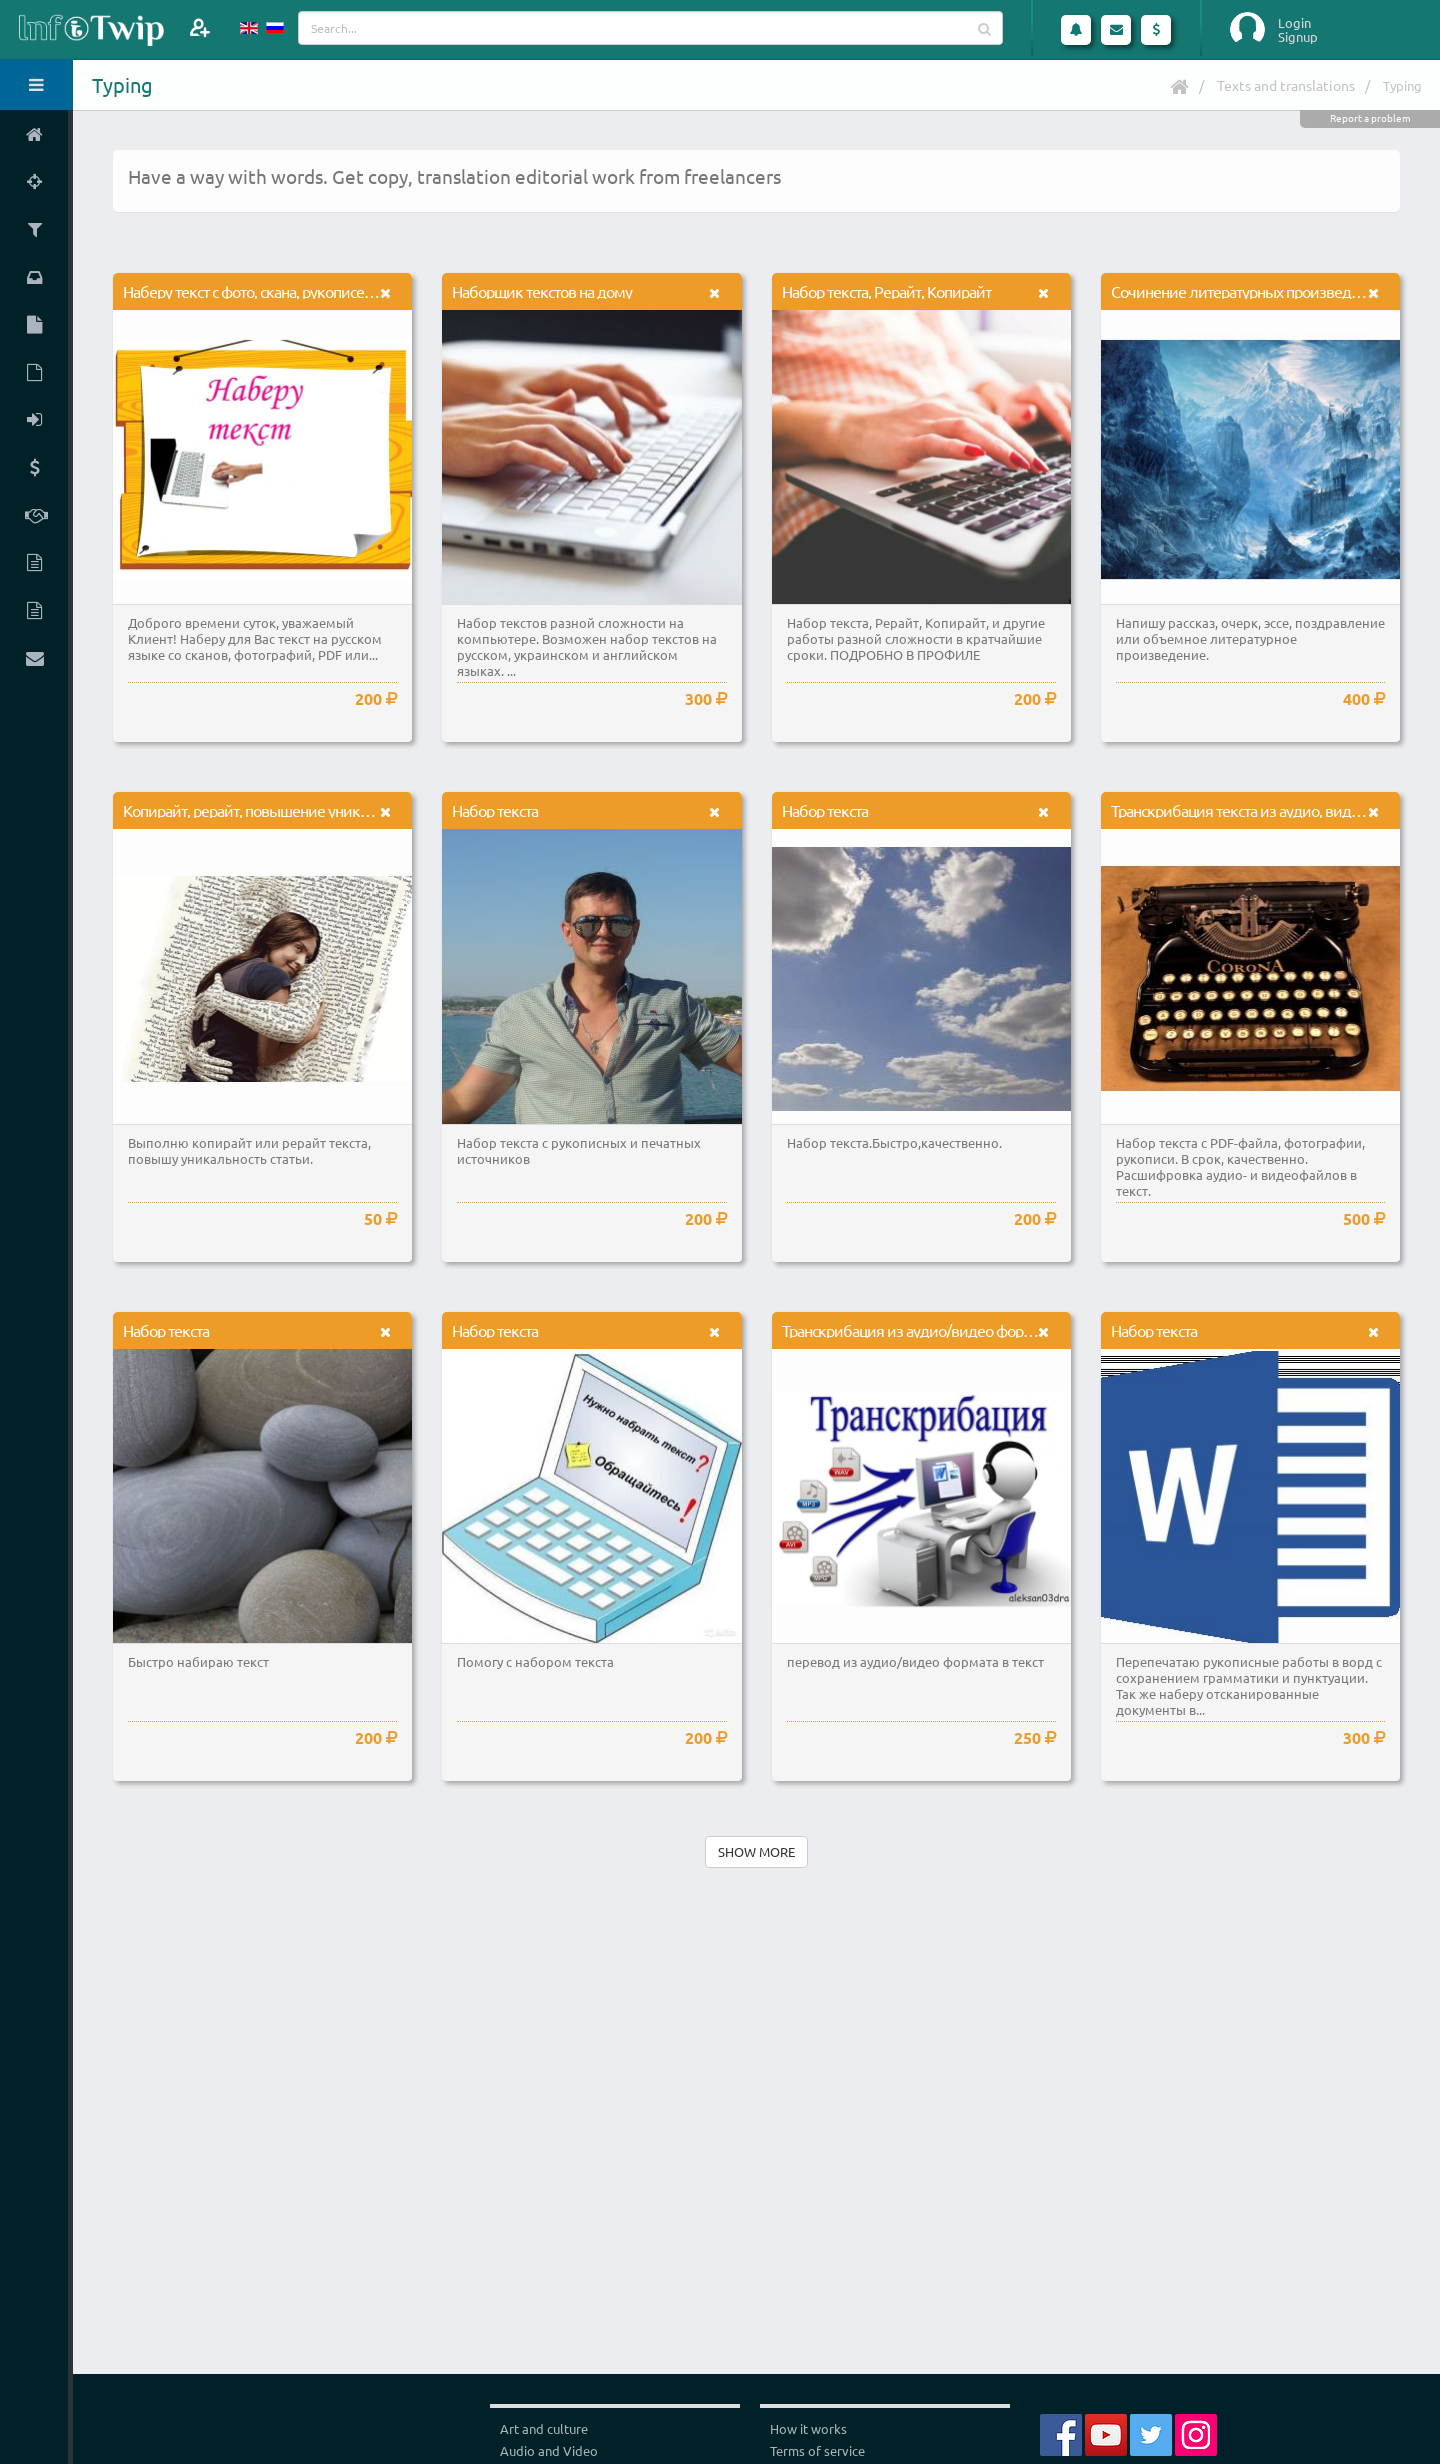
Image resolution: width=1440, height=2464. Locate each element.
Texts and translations (1286, 85)
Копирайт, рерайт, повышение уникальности (271, 810)
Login (1294, 23)
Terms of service (817, 2450)
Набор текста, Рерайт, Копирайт (886, 291)
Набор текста (495, 810)
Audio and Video (549, 2450)
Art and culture (544, 2428)
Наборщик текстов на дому (542, 291)
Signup (1298, 37)
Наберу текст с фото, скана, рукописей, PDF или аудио (301, 291)
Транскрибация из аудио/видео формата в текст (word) (963, 1330)
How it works (808, 2428)
